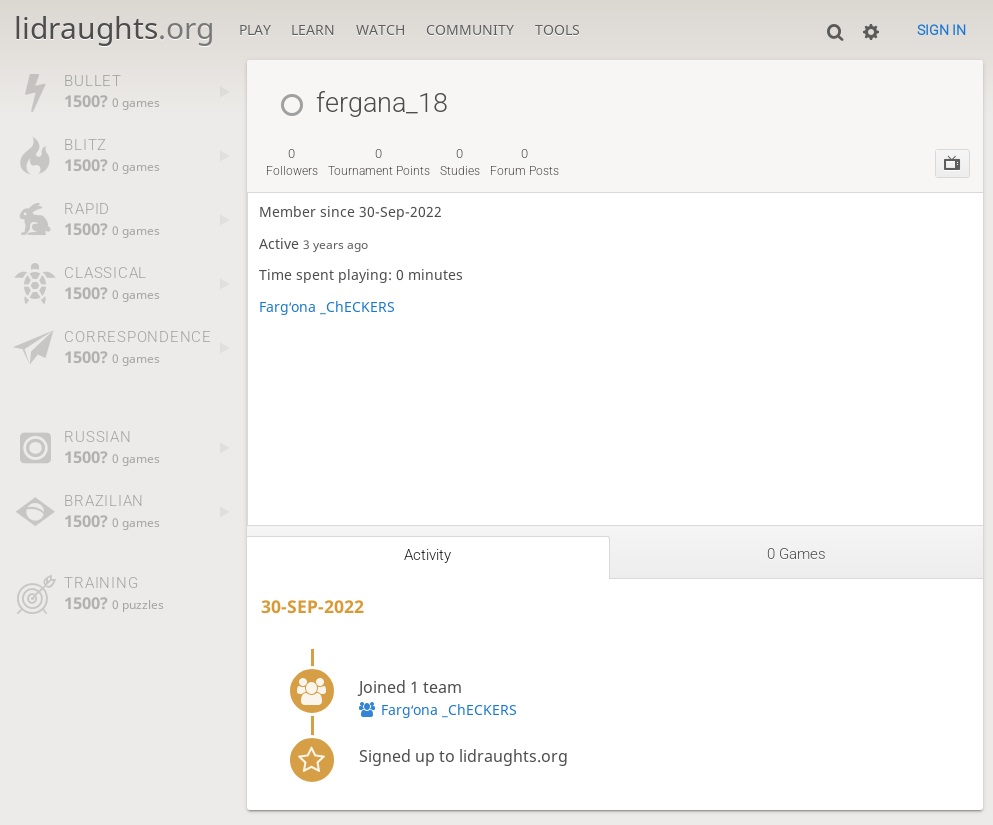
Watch (380, 30)
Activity (427, 555)
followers (292, 162)
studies (460, 162)
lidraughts (114, 27)
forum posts (524, 162)
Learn (313, 30)
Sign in (941, 30)
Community (470, 30)
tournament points (379, 162)
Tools (557, 30)
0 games (796, 554)
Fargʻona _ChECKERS (327, 307)
